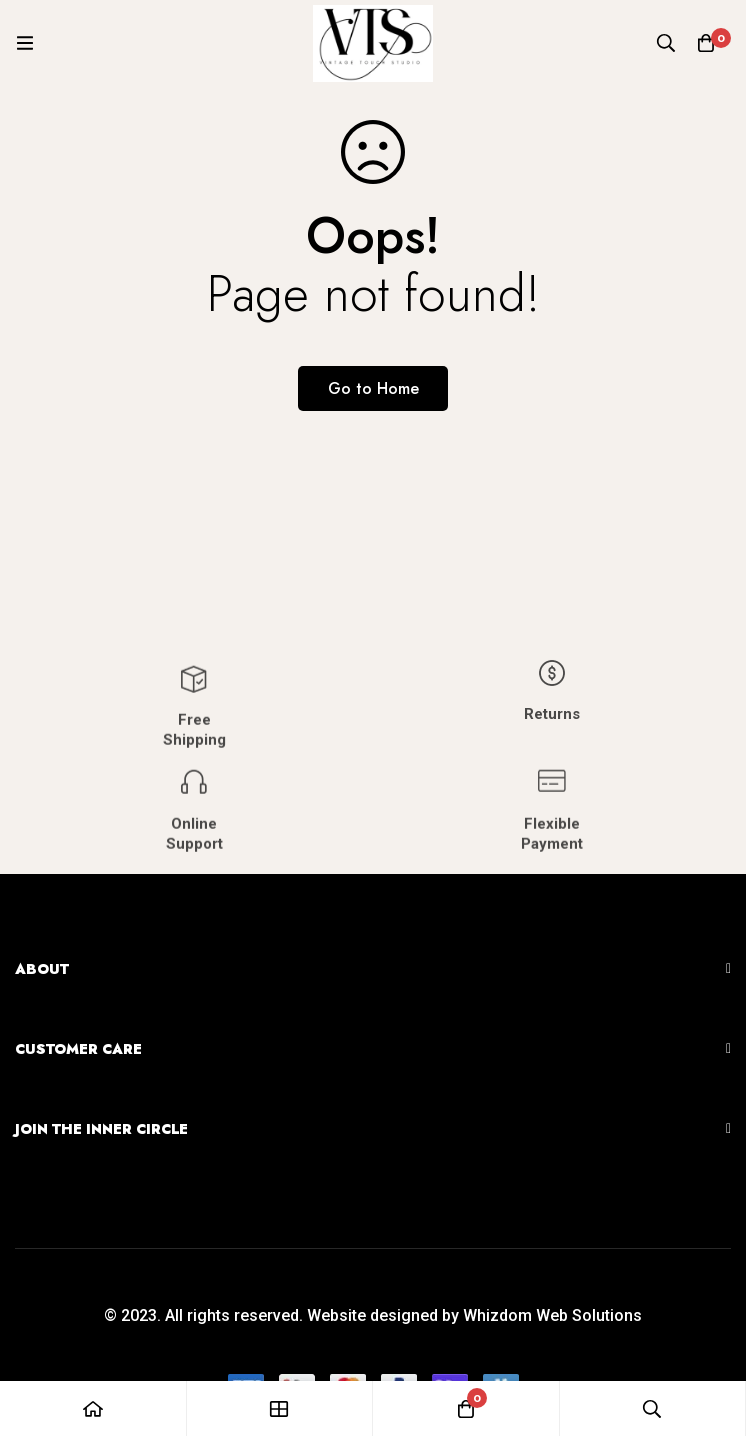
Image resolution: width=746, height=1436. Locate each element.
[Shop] (280, 1408)
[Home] (93, 1408)
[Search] (666, 43)
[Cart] (706, 43)
